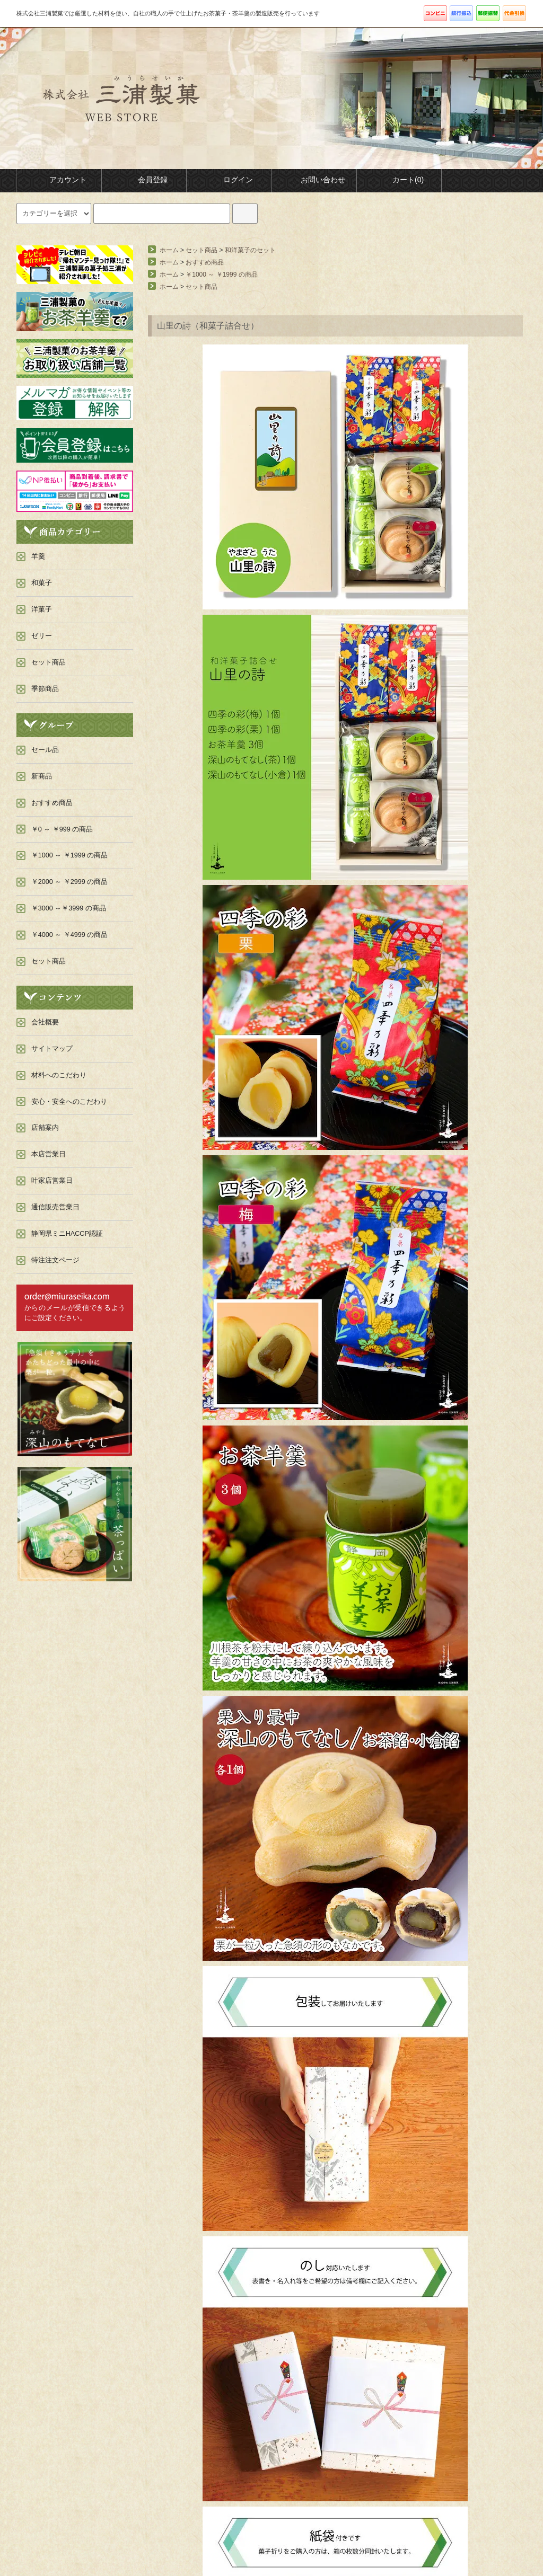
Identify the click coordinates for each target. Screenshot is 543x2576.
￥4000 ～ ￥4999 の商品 (69, 935)
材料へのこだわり (58, 1075)
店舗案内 (45, 1127)
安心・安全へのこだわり (69, 1101)
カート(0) (399, 179)
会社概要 (45, 1022)
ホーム (169, 250)
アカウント (58, 179)
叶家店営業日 (52, 1180)
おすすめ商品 (205, 262)
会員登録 (144, 179)
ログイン (229, 179)
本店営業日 (48, 1154)
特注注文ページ (55, 1260)
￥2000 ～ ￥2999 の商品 (69, 882)
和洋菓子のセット (250, 250)
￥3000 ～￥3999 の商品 (68, 908)
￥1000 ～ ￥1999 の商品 (221, 274)
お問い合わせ (314, 179)
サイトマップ (52, 1048)
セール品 (45, 750)
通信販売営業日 (55, 1207)
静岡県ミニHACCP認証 (67, 1233)
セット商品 (201, 250)
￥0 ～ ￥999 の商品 (62, 829)
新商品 (41, 776)
